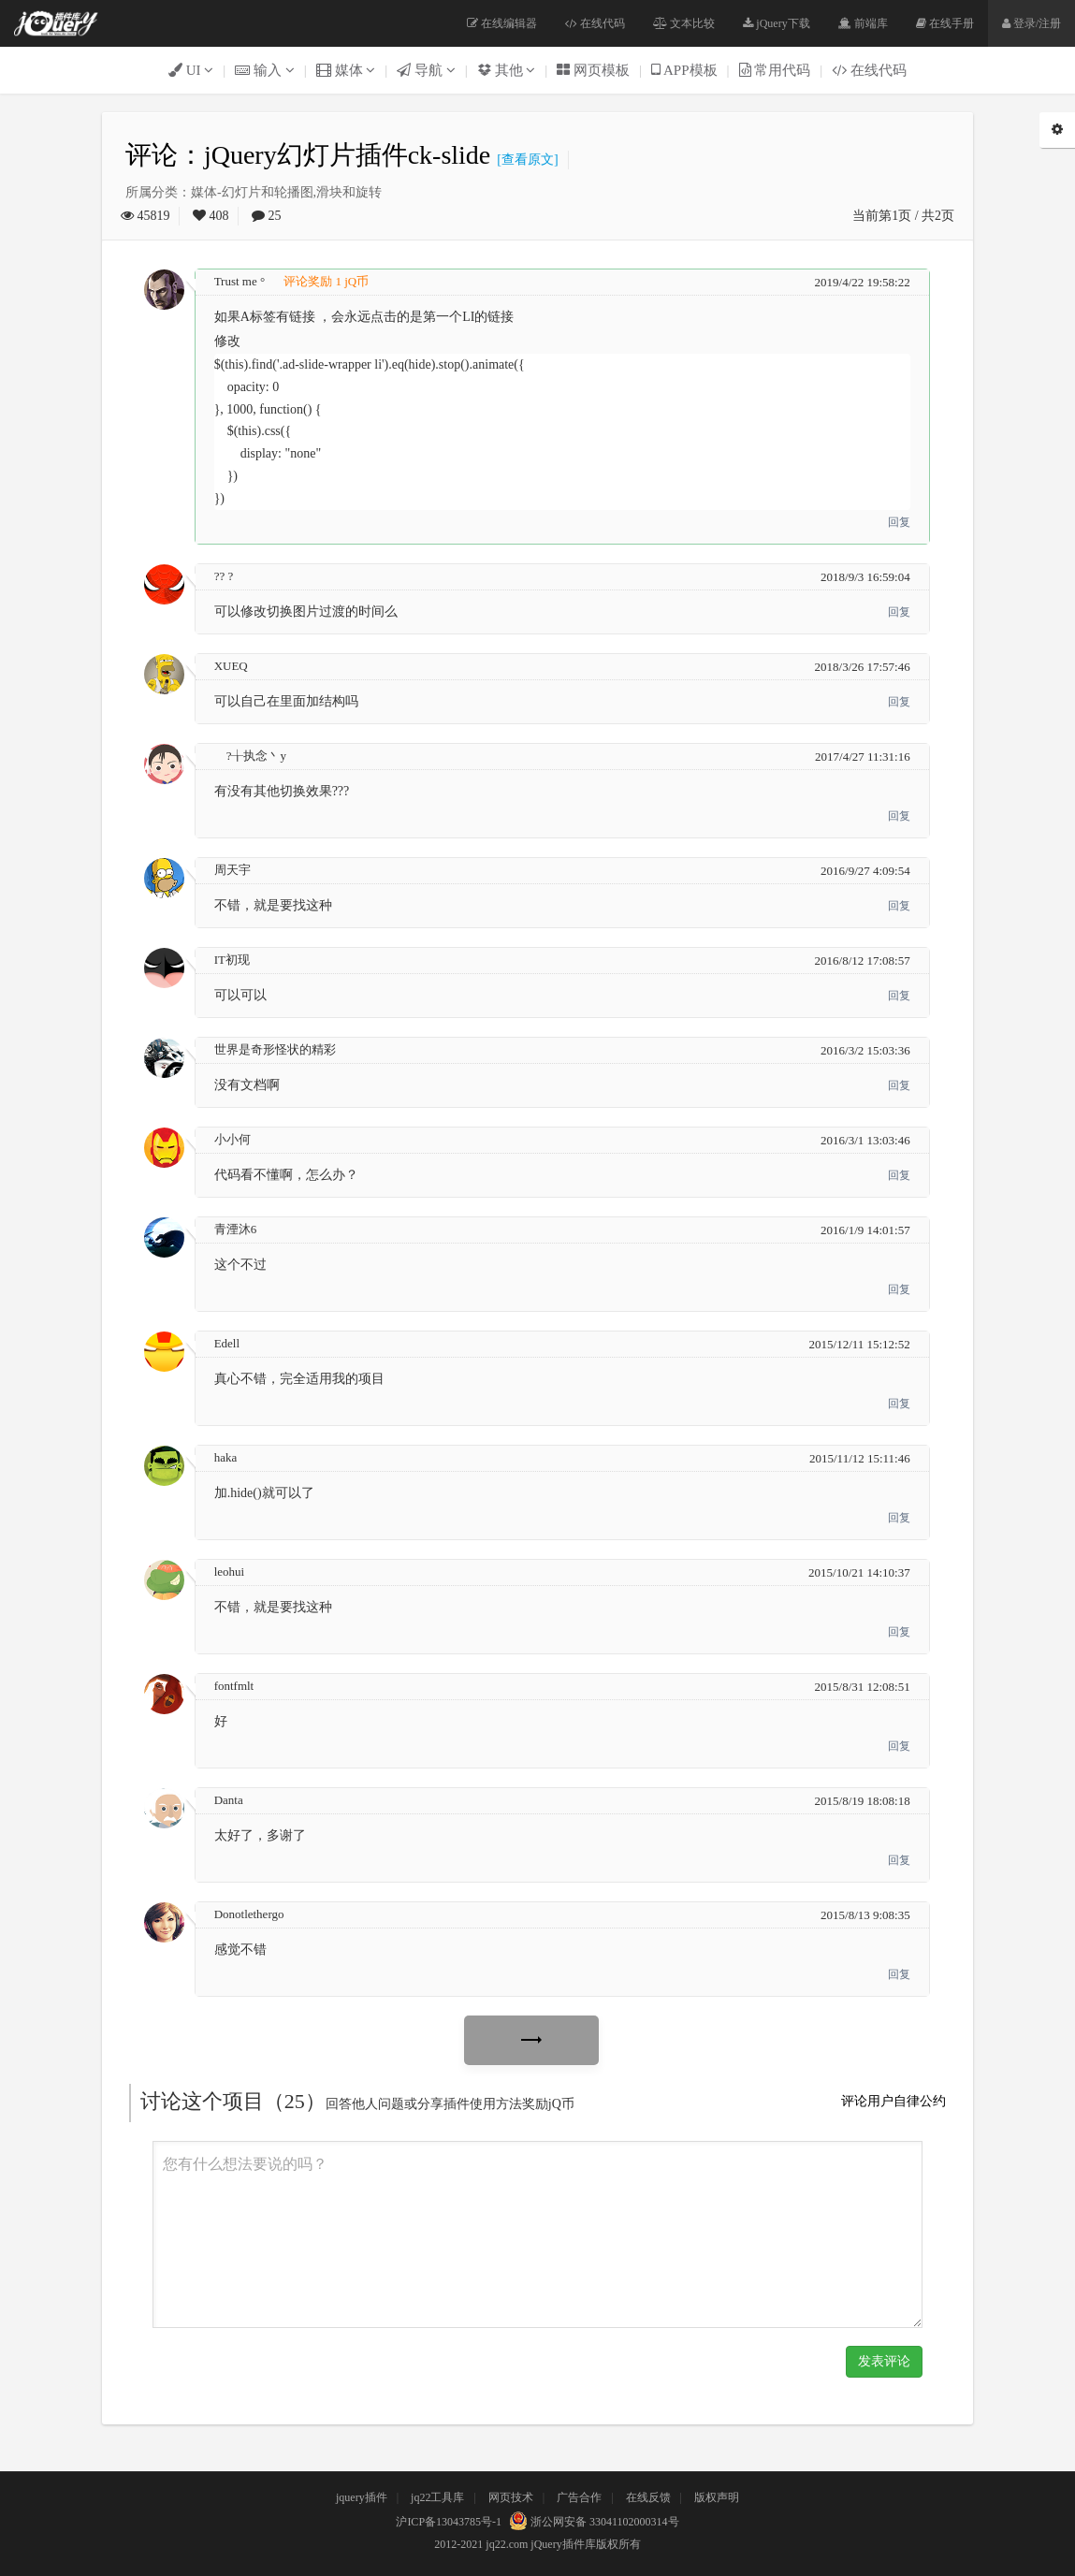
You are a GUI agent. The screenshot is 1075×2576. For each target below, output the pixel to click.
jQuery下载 (776, 23)
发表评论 (884, 2361)
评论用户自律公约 (893, 2101)
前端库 (863, 23)
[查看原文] (524, 160)
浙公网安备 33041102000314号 (591, 2521)
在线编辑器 (502, 23)
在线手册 (945, 23)
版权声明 (716, 2497)
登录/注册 (1031, 23)
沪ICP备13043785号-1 (448, 2521)
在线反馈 (648, 2497)
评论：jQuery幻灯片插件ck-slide (307, 154)
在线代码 (595, 23)
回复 (899, 522)
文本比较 (684, 23)
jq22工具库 (437, 2497)
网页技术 (510, 2497)
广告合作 (579, 2497)
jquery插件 (361, 2497)
